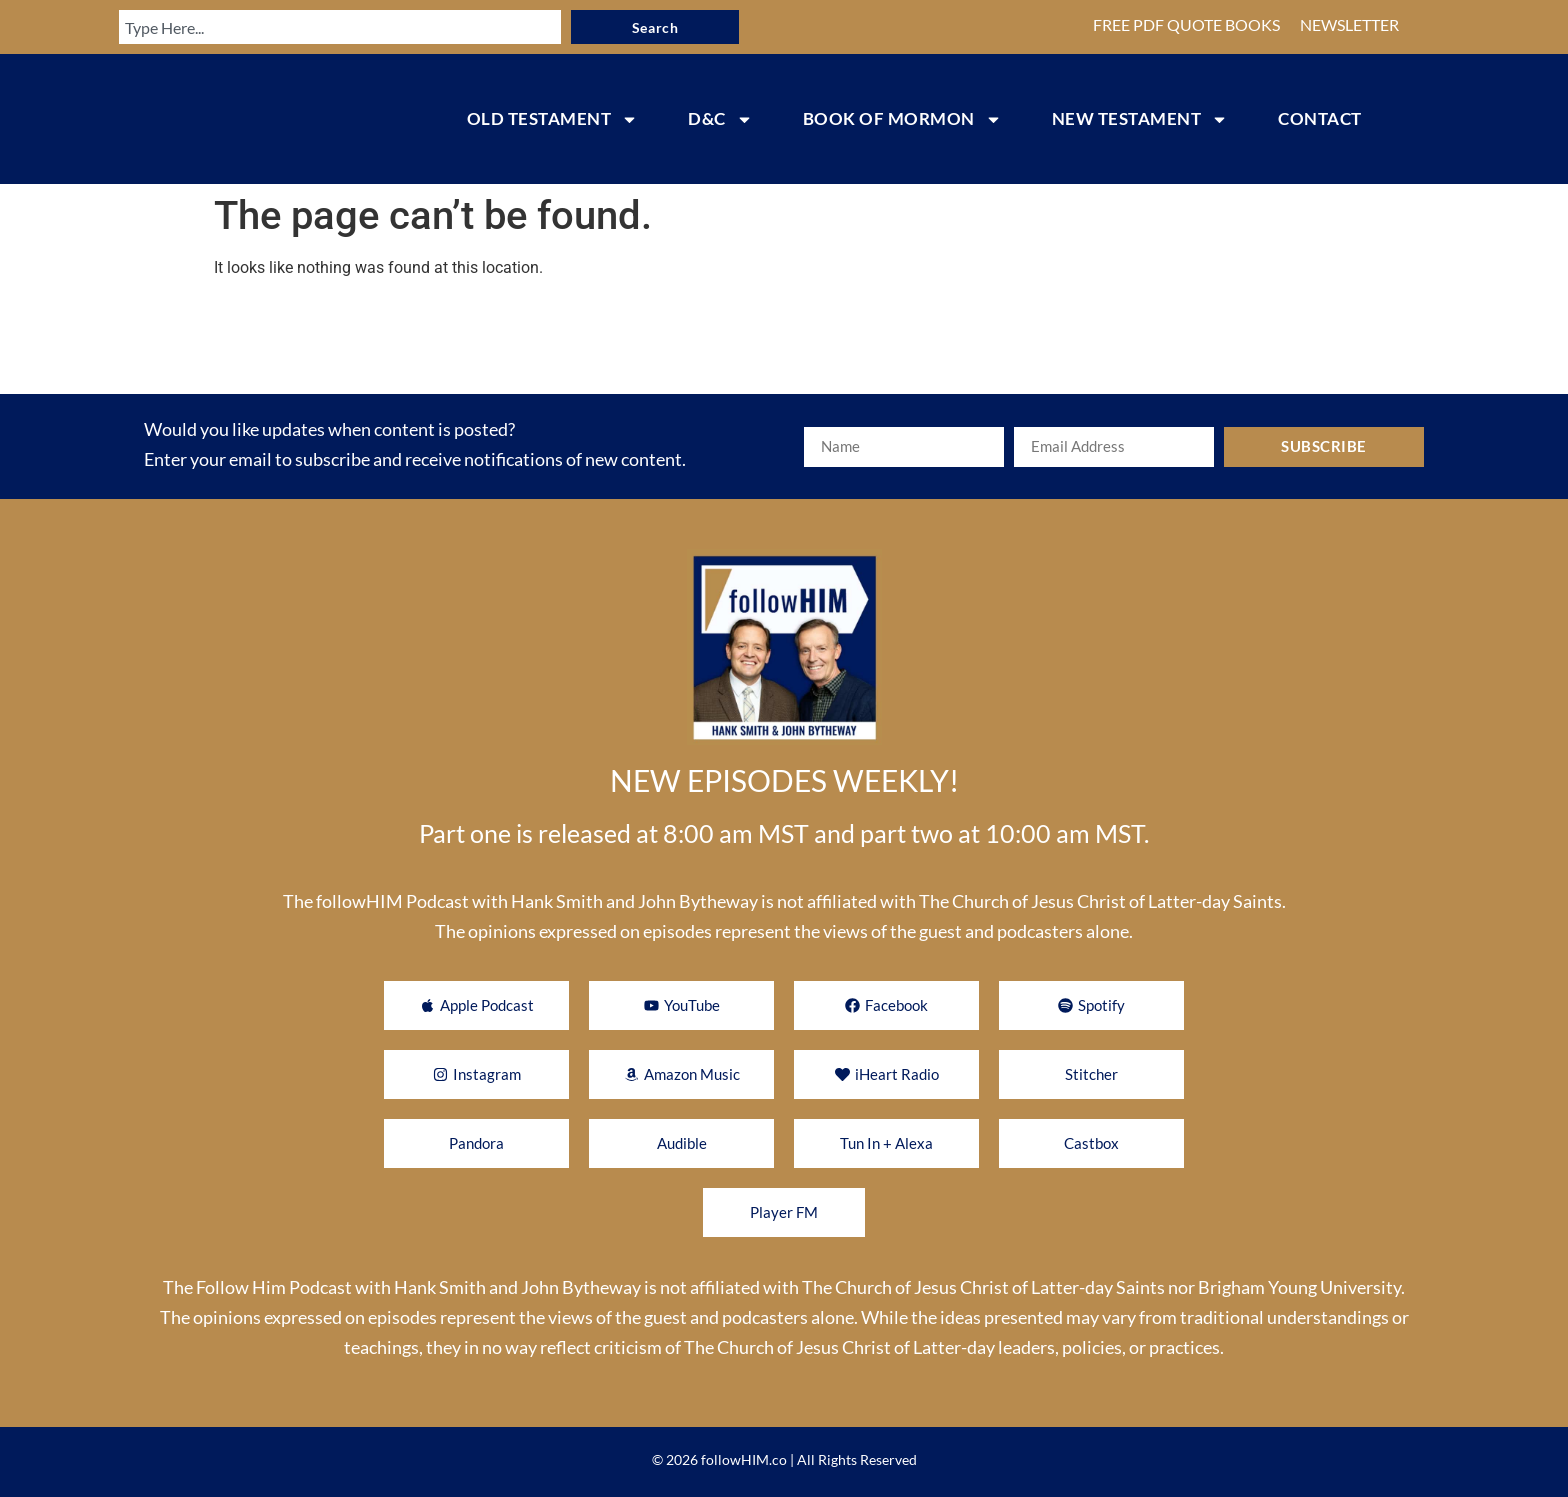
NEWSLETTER (1349, 24)
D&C (720, 119)
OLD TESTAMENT (553, 119)
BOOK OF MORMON (902, 119)
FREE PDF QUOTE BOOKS (1186, 24)
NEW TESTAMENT (1140, 119)
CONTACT (1320, 118)
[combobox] (338, 27)
